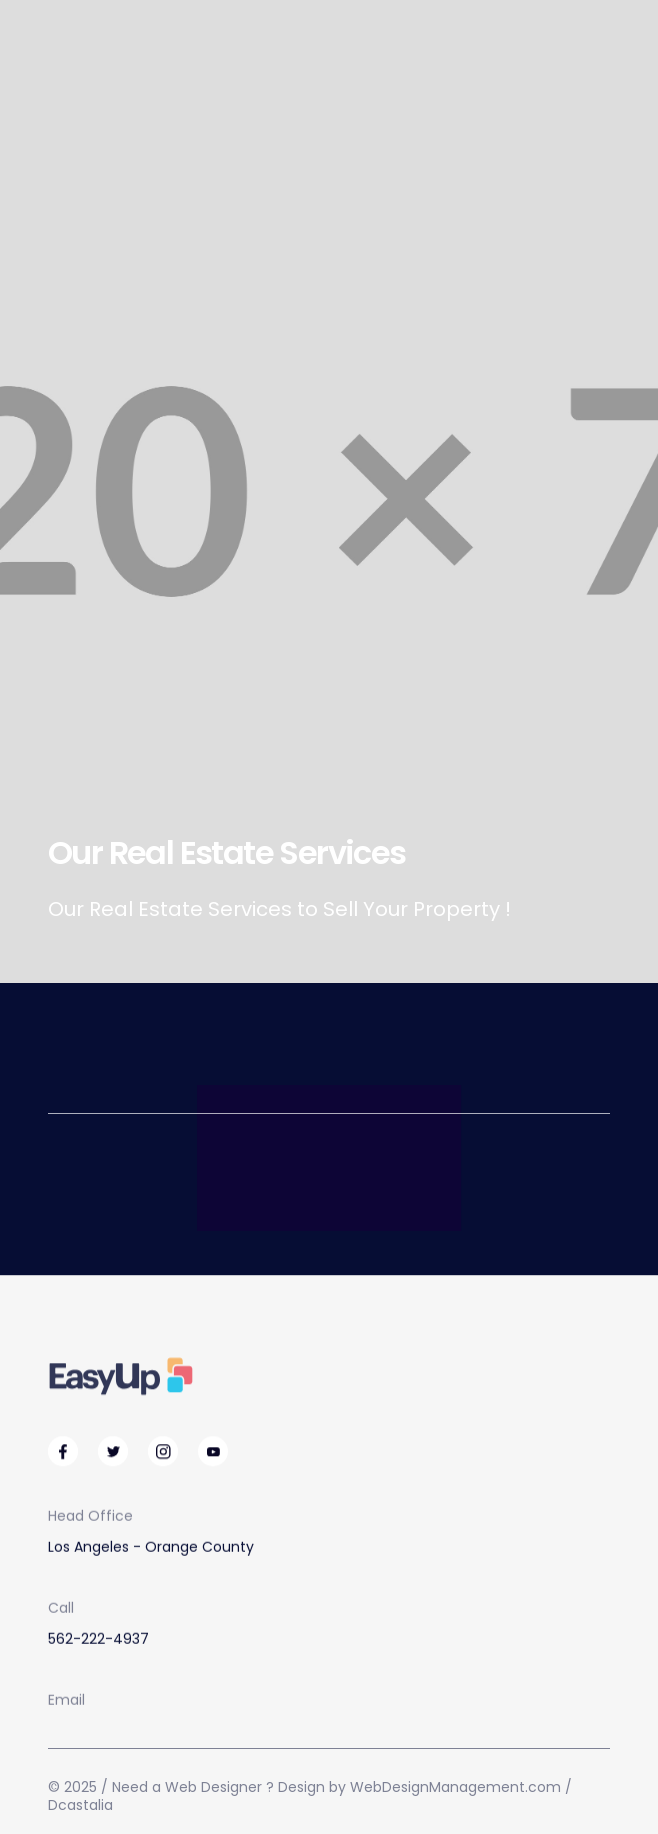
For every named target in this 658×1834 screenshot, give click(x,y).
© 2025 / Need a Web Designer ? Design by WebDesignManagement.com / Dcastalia (310, 1796)
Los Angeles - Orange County (151, 1547)
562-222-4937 (98, 1639)
